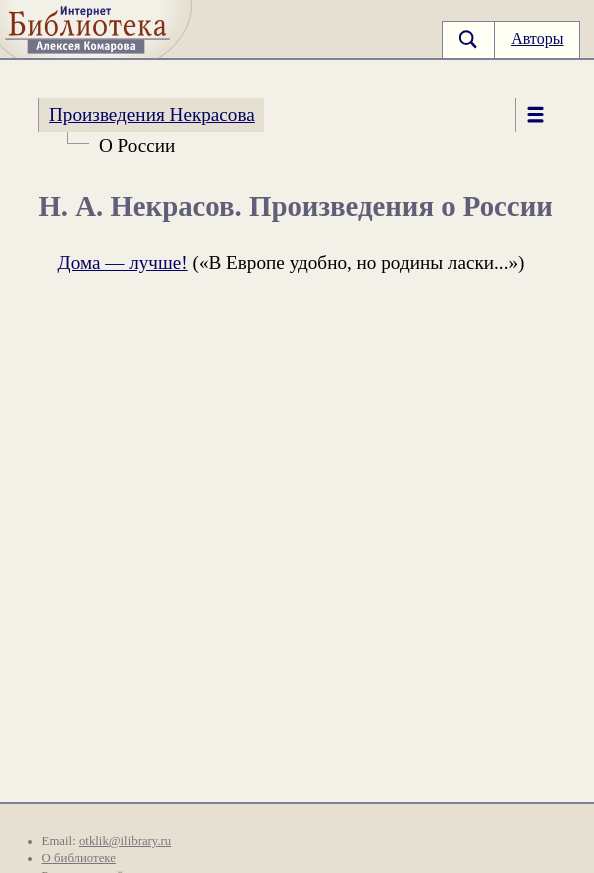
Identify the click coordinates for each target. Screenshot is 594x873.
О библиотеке (79, 858)
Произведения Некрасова (152, 114)
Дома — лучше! (123, 262)
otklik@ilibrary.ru (125, 841)
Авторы (537, 38)
